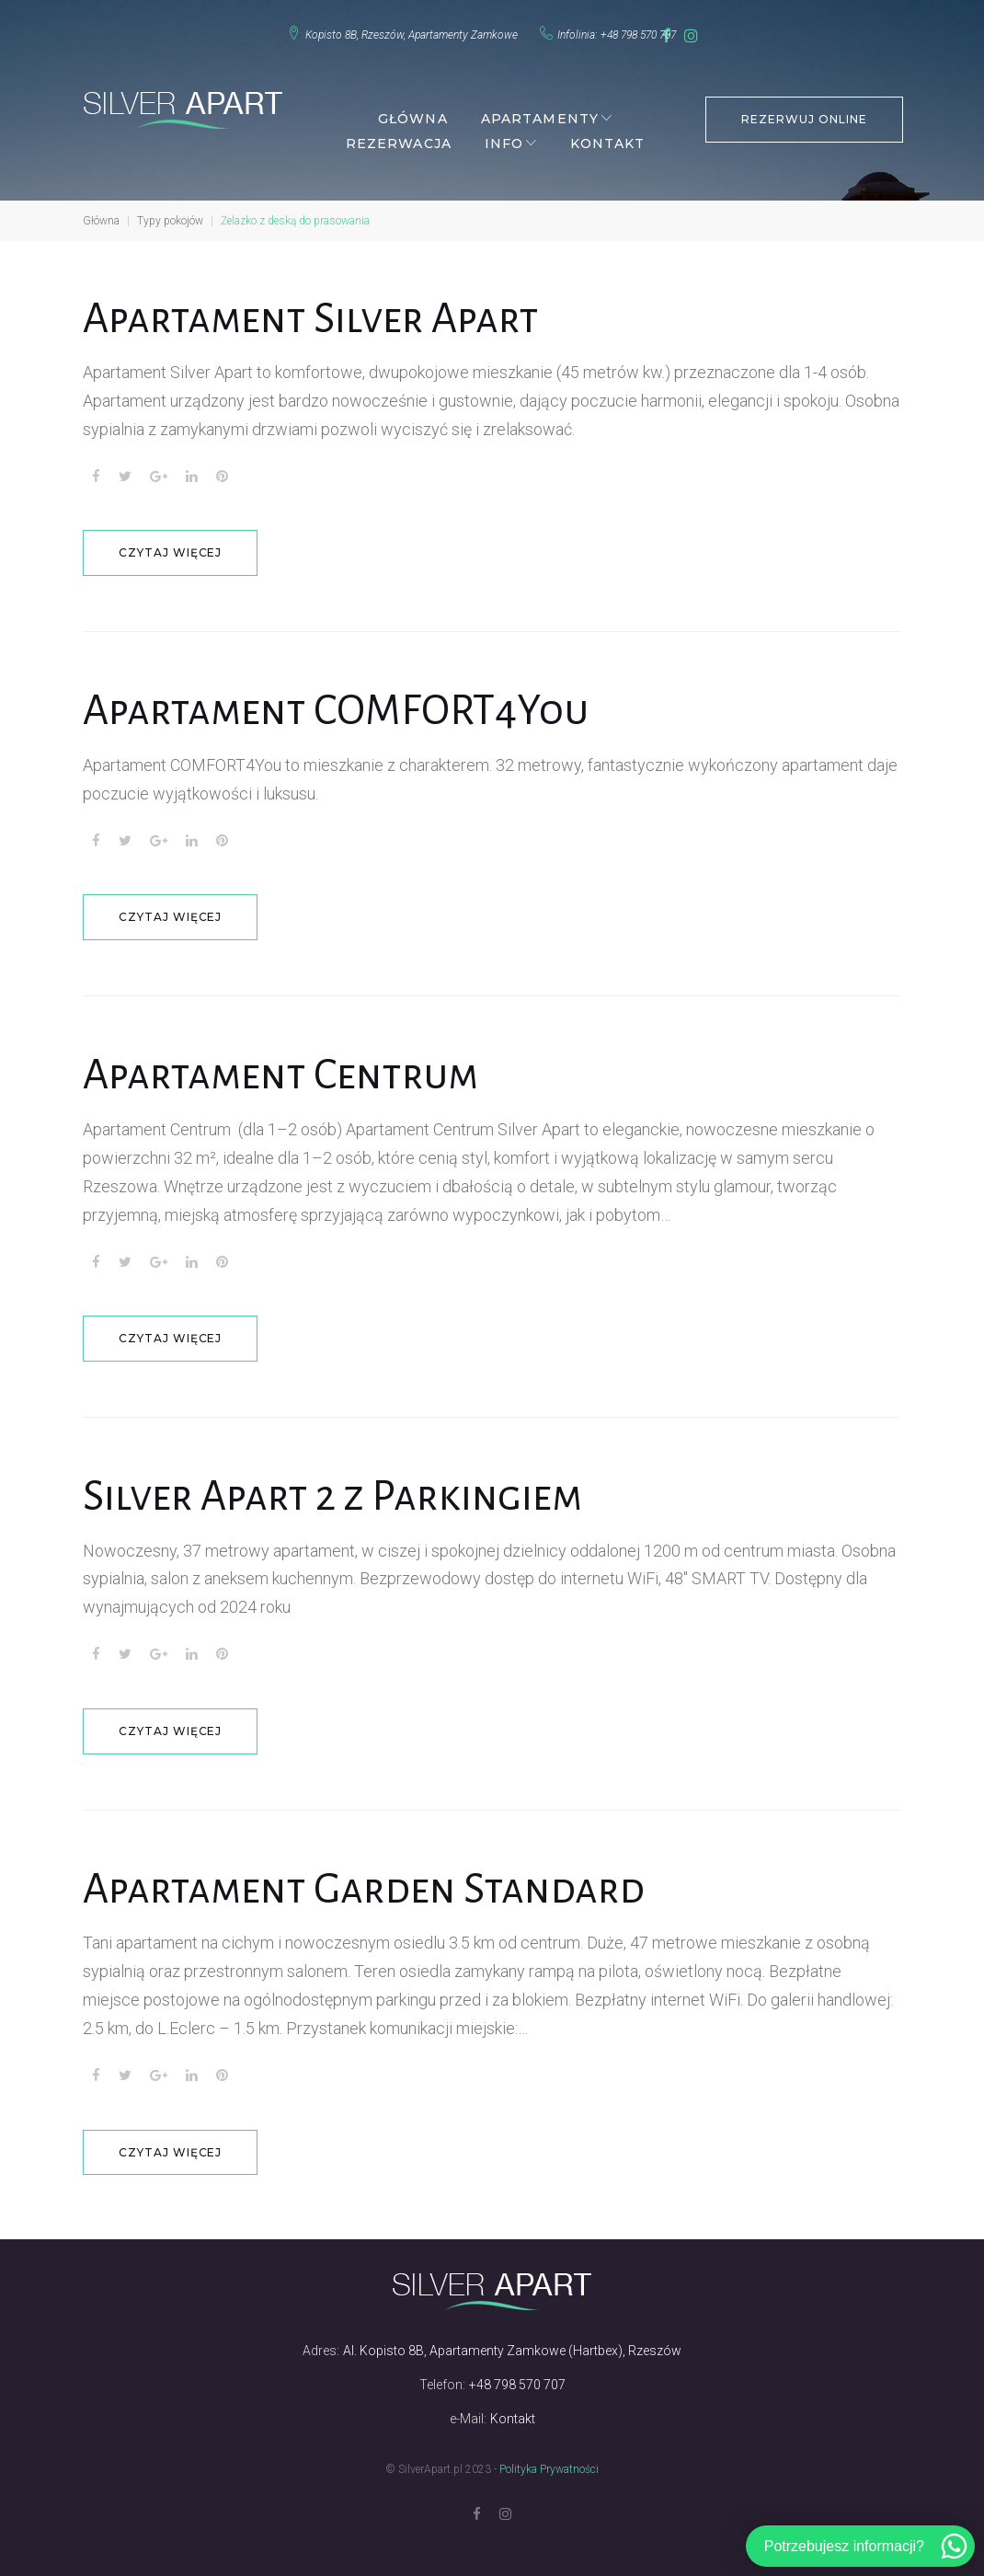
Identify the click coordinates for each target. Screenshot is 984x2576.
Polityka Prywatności (549, 2457)
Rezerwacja (397, 134)
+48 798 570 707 (624, 30)
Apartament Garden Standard (375, 1877)
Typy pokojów (170, 211)
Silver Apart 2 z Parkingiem (342, 1485)
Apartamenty (538, 109)
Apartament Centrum (287, 1064)
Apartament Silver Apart (320, 309)
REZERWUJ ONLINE (802, 108)
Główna (411, 109)
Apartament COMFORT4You (342, 701)
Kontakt (606, 134)
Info (502, 134)
